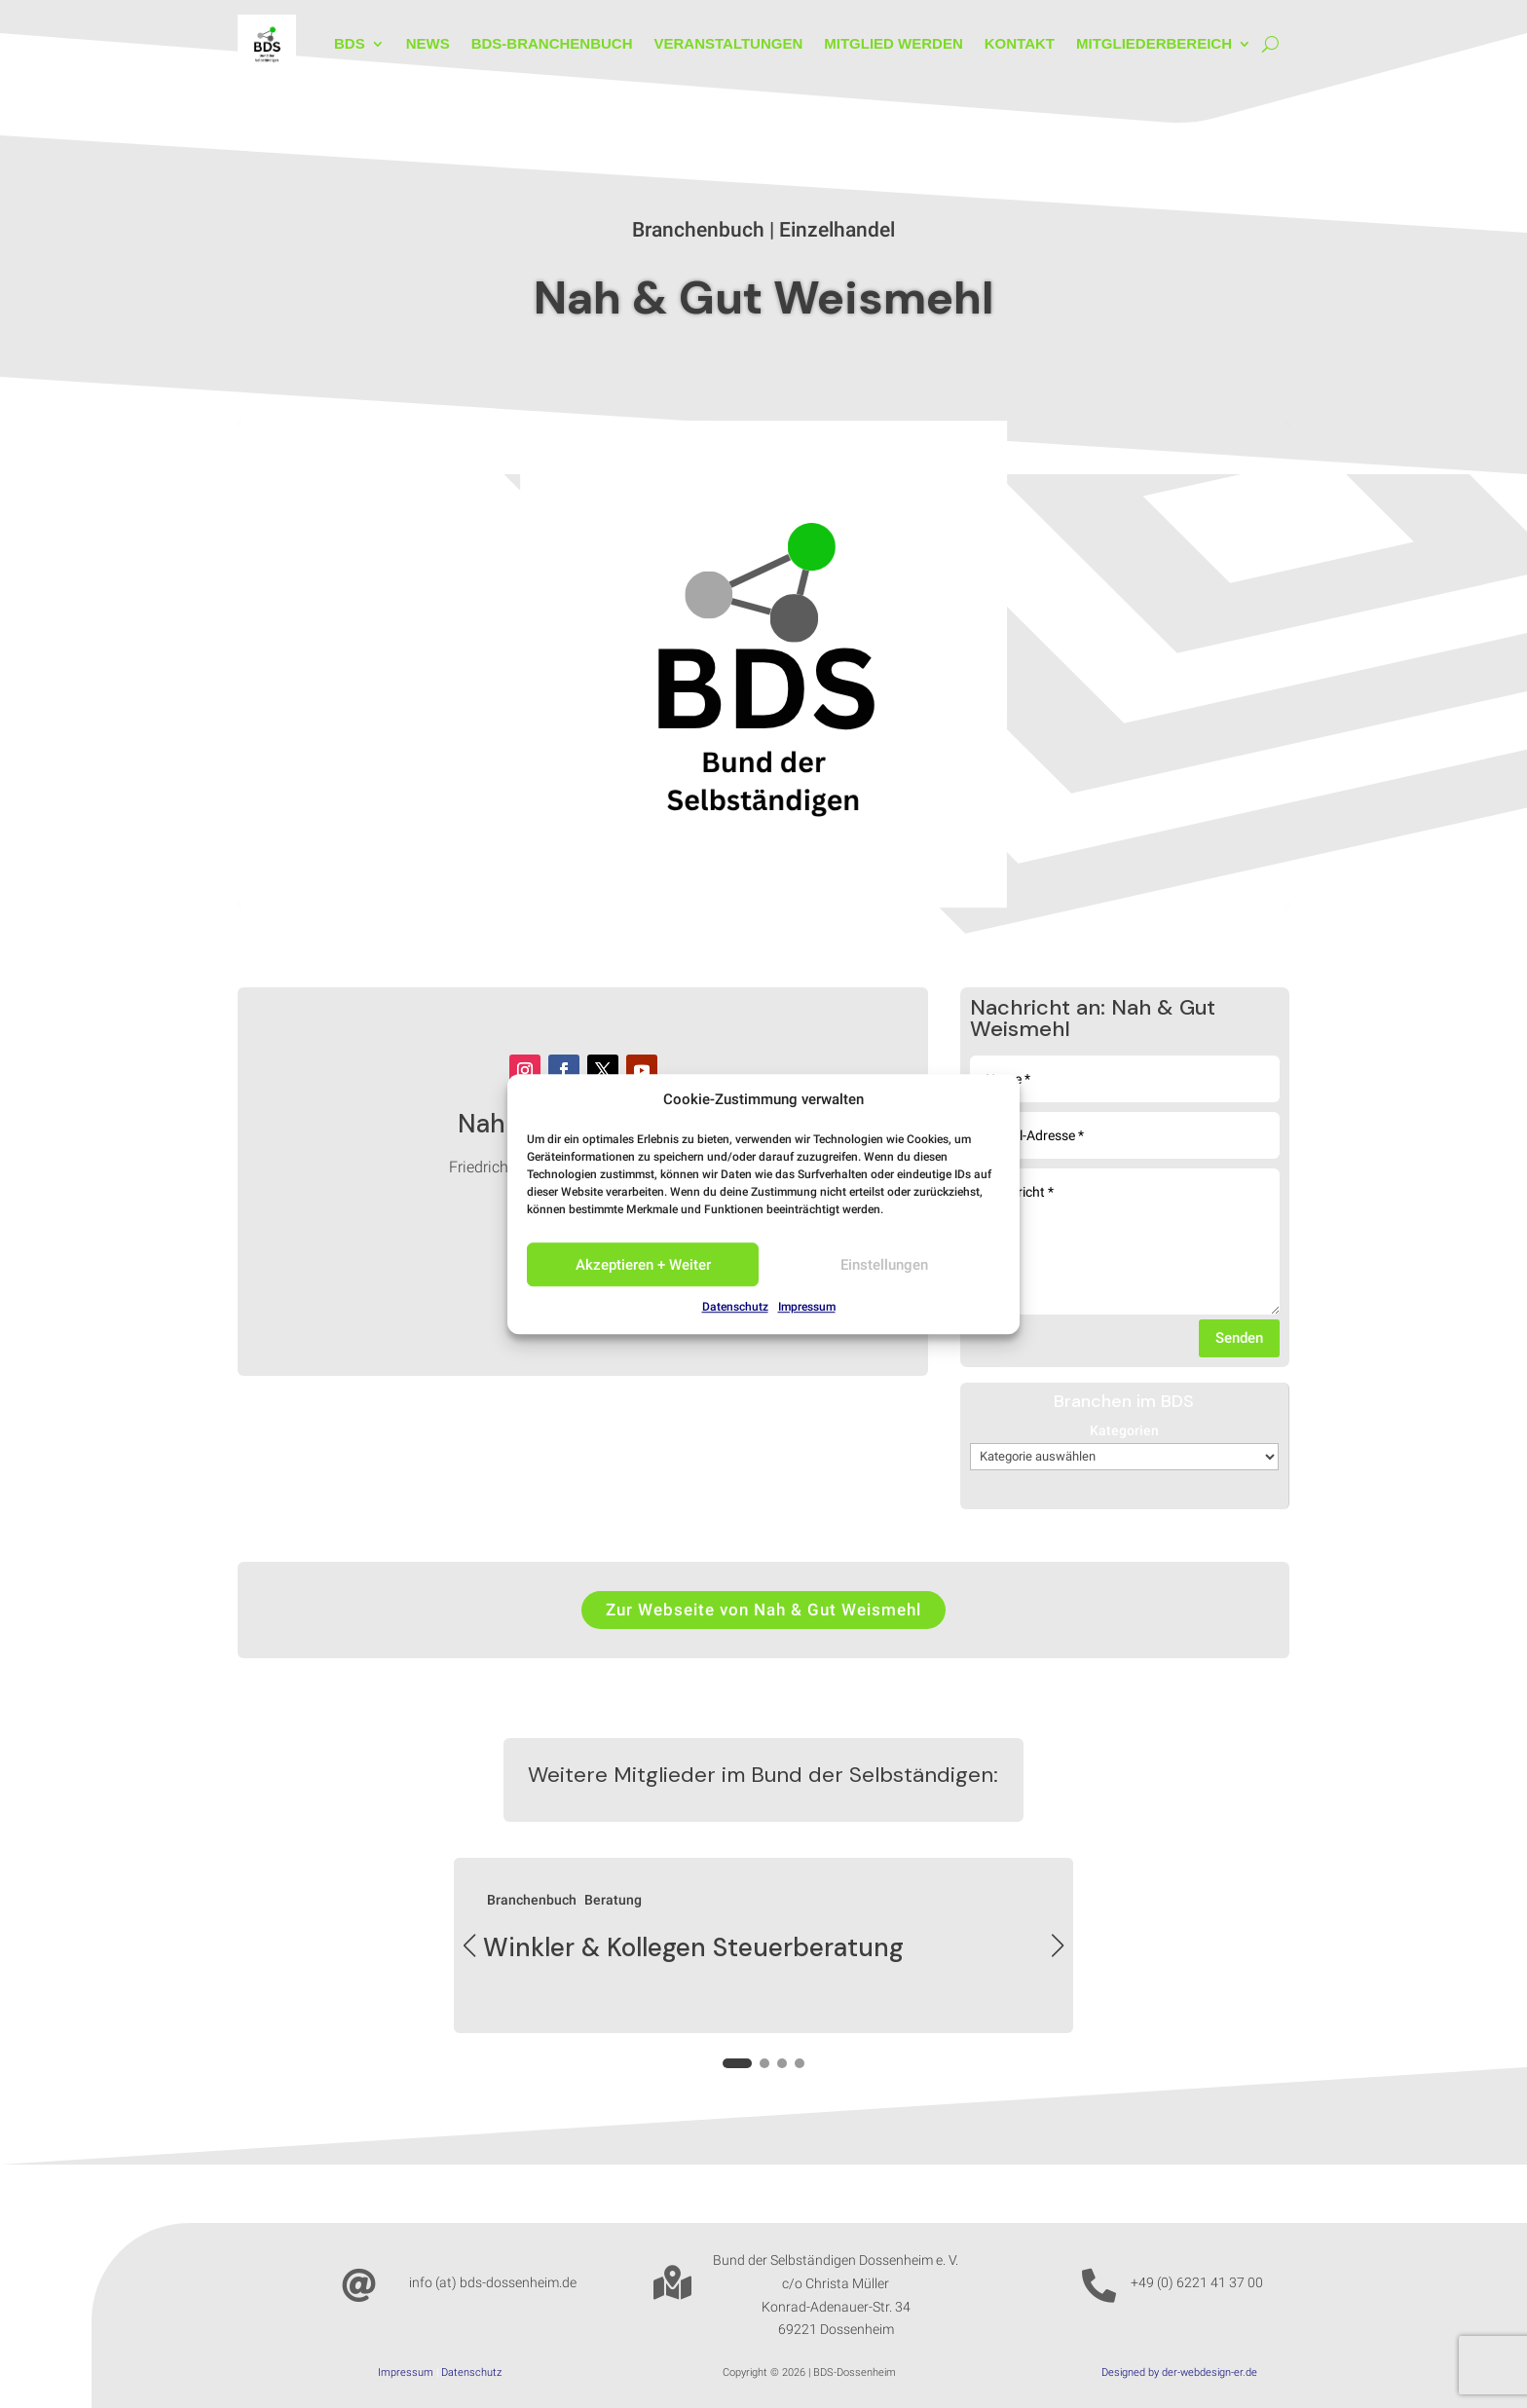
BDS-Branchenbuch (552, 43)
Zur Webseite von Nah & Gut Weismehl (763, 1609)
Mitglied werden (893, 43)
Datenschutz (735, 1308)
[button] (1057, 1945)
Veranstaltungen (727, 43)
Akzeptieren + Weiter (643, 1265)
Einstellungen (884, 1265)
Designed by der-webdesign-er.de (1179, 2372)
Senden (1239, 1338)
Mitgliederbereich (1154, 43)
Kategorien (1124, 1430)
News (428, 43)
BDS (349, 43)
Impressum (807, 1308)
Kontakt (1020, 43)
